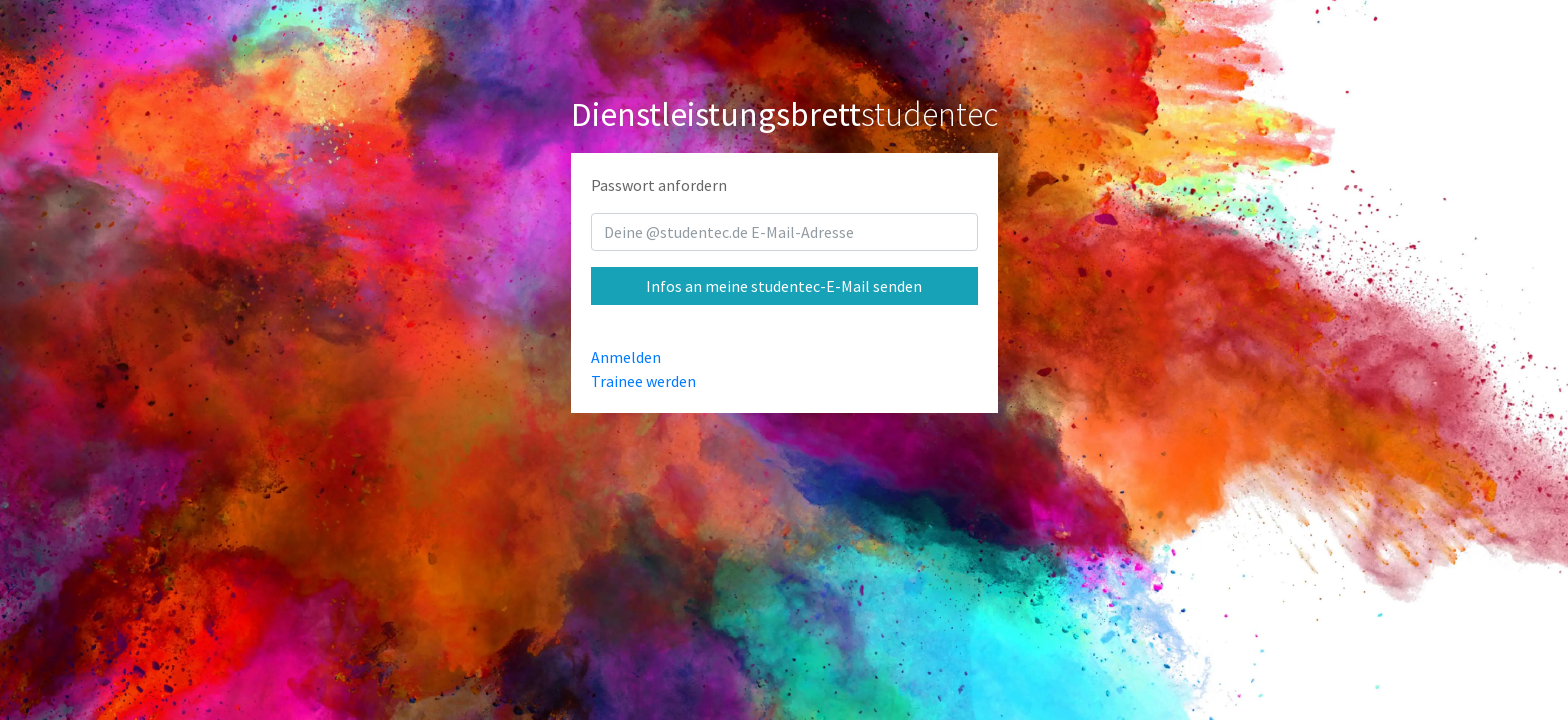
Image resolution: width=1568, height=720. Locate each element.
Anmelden (626, 357)
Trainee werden (643, 381)
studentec (784, 114)
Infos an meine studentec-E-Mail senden (784, 286)
